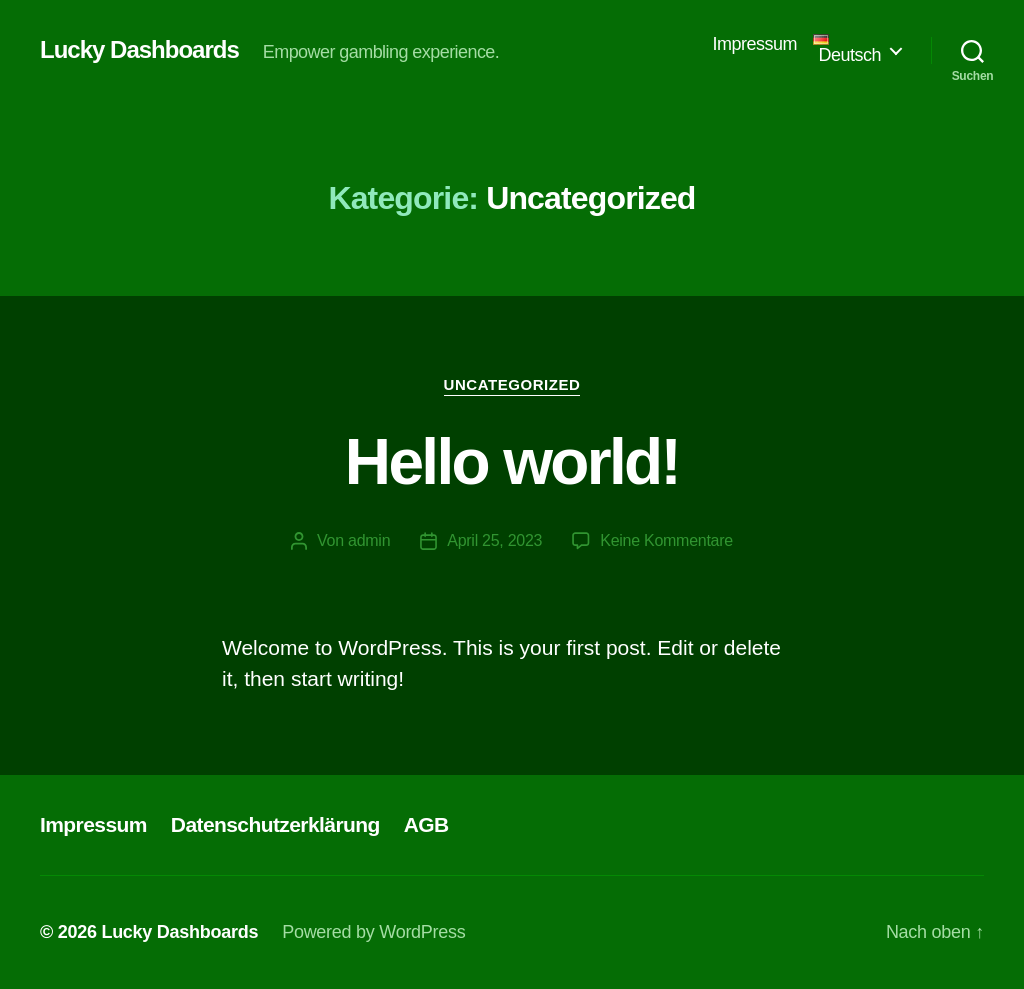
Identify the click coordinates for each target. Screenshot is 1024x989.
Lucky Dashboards (139, 50)
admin (369, 540)
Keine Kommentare (666, 540)
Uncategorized (512, 384)
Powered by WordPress (373, 932)
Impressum (755, 44)
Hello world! (512, 462)
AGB (426, 824)
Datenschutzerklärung (275, 824)
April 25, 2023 (494, 540)
